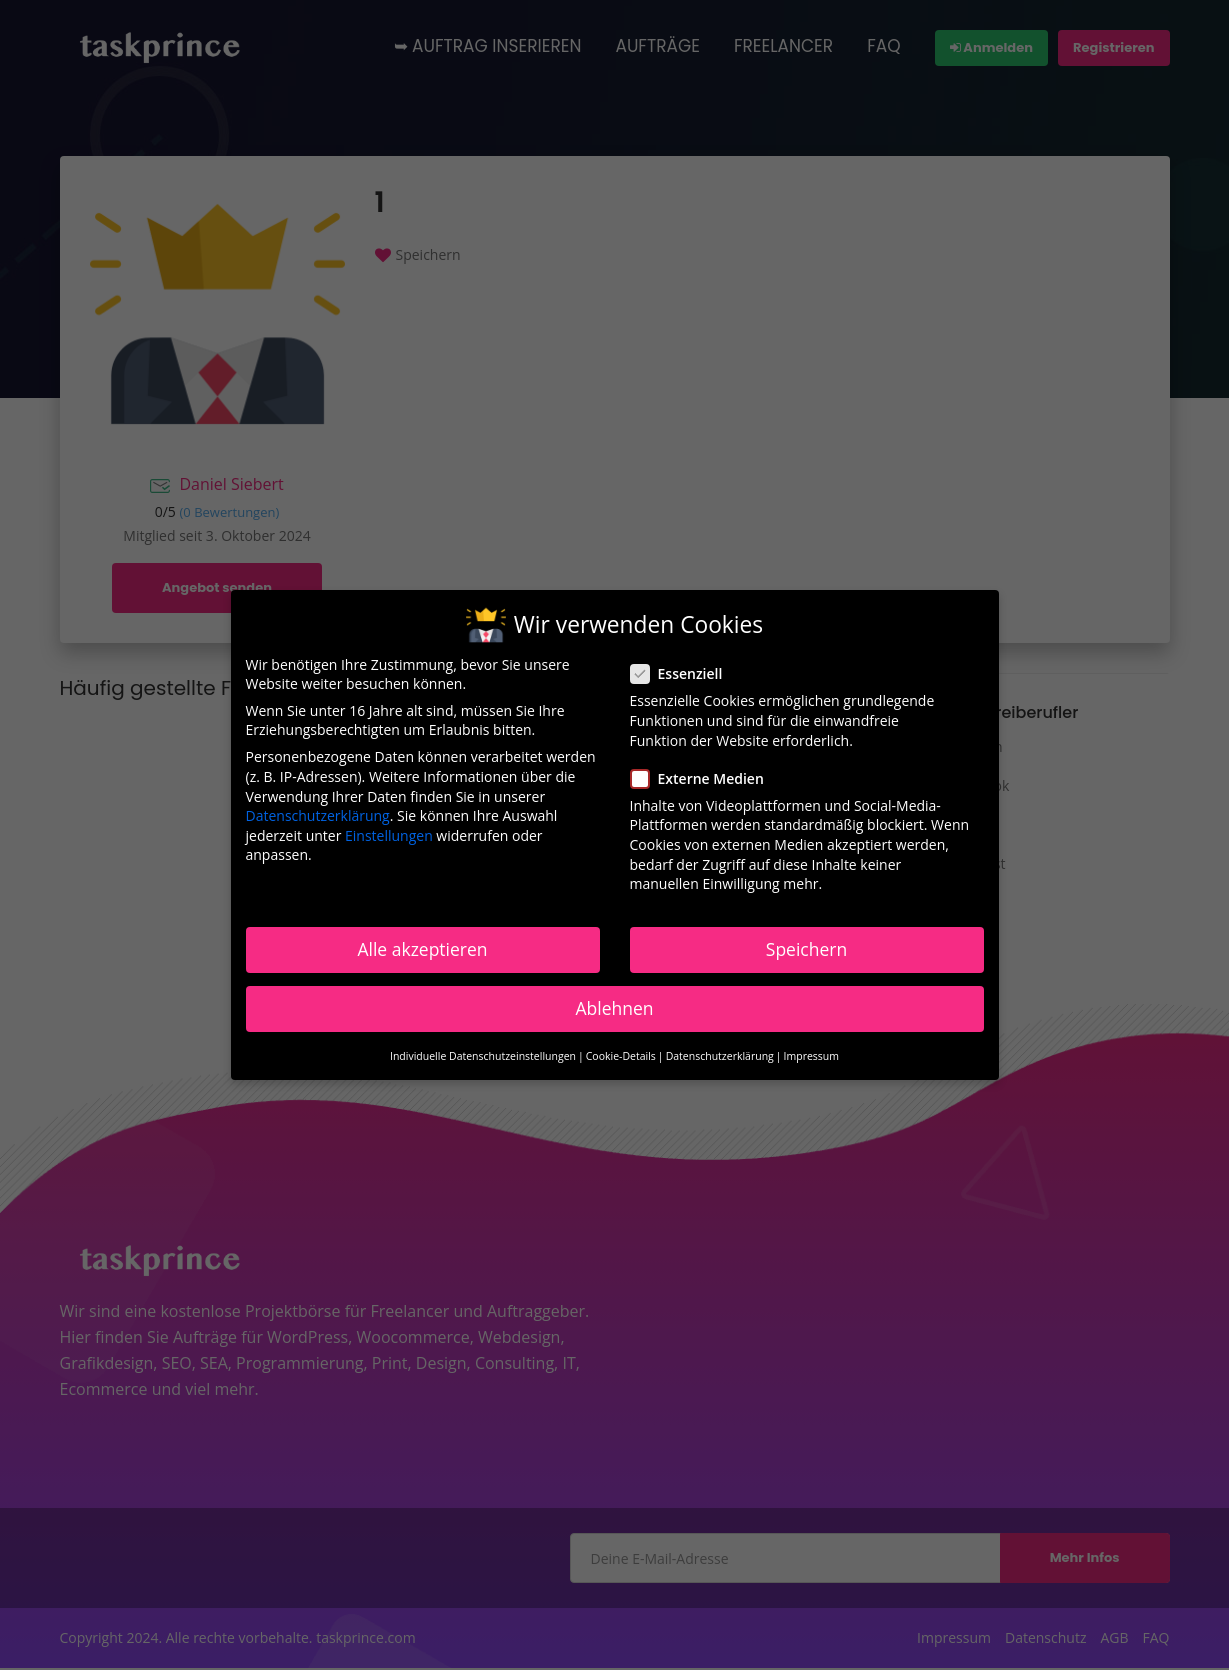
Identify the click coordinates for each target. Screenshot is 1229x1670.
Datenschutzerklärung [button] (720, 1056)
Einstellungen (389, 835)
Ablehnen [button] (614, 1008)
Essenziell (683, 673)
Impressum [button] (811, 1056)
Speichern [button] (806, 949)
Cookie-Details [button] (621, 1056)
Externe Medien (703, 778)
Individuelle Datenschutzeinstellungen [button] (483, 1056)
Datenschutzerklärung (318, 815)
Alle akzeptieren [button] (422, 949)
